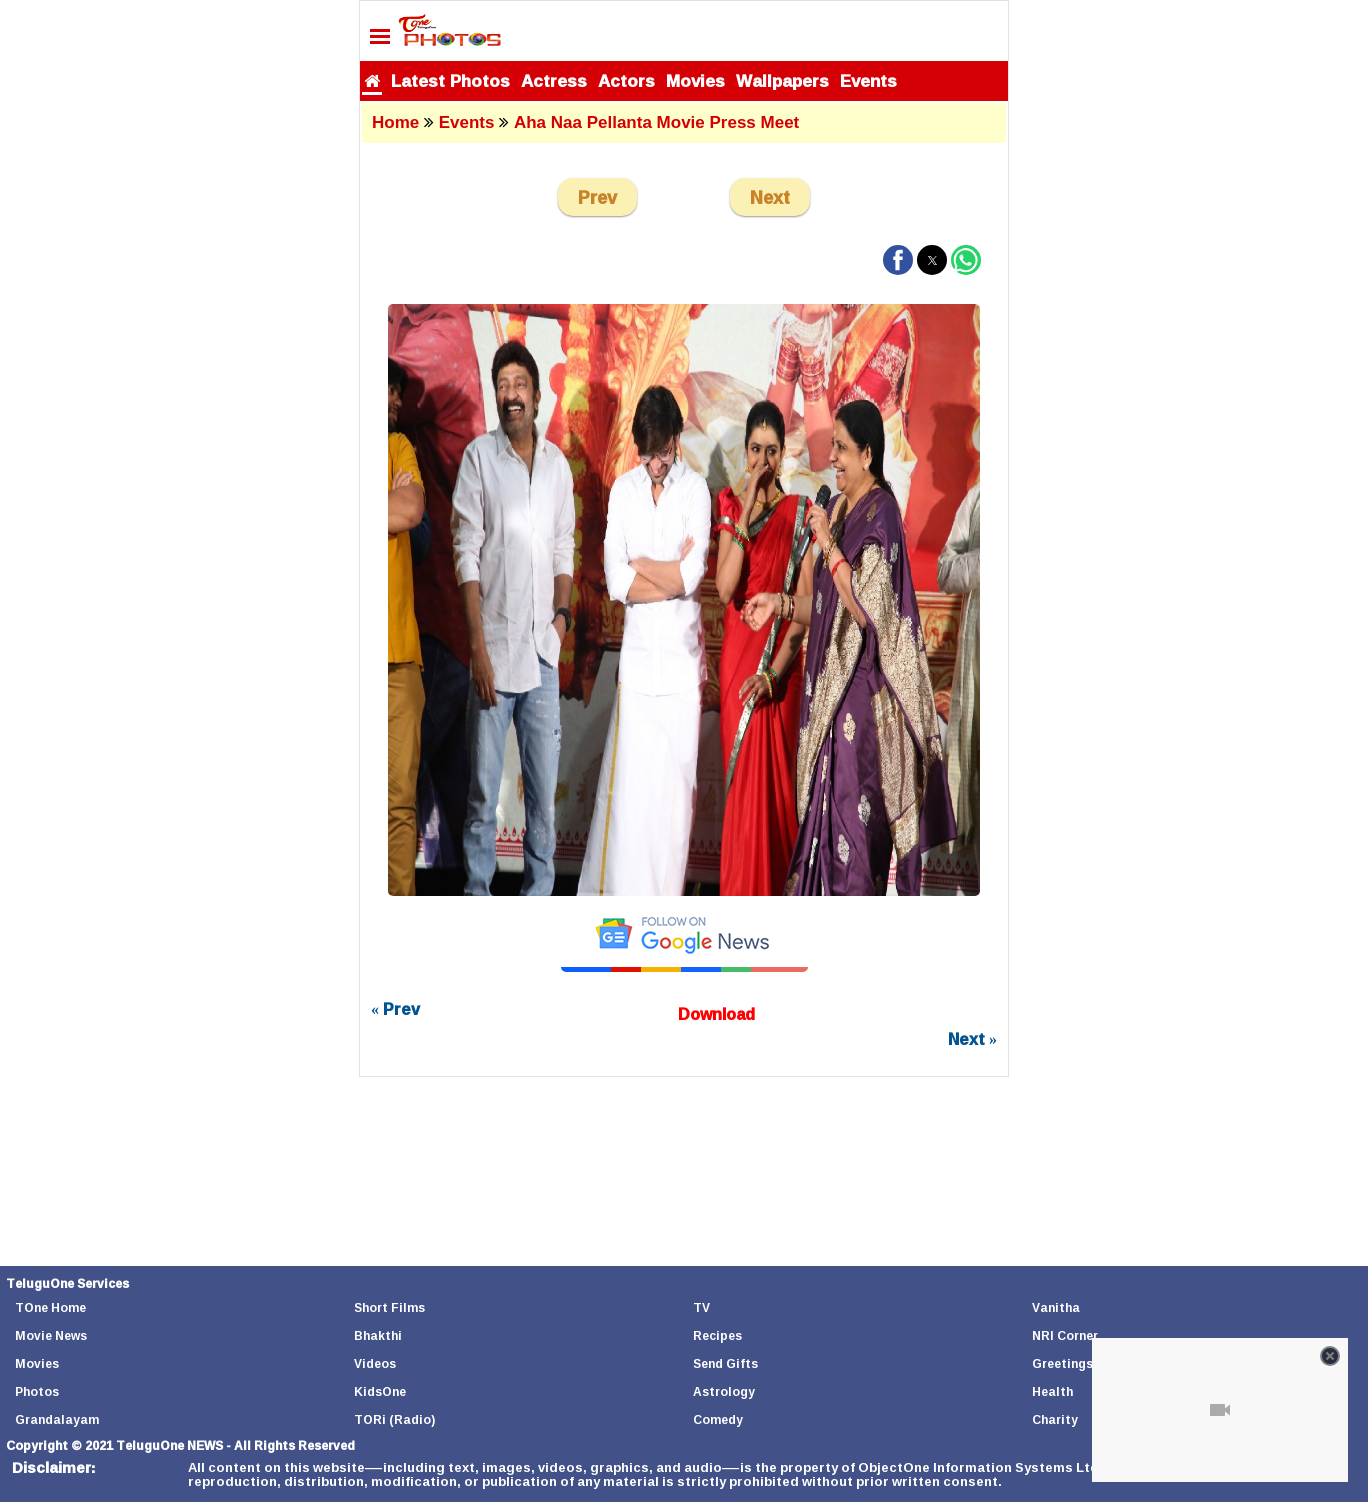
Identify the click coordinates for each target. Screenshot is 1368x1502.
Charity (1055, 1419)
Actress (554, 80)
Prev (597, 197)
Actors (626, 80)
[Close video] (1330, 1356)
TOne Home (50, 1307)
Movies (695, 80)
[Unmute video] (1220, 1410)
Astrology (724, 1391)
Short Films (389, 1307)
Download (716, 1014)
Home (395, 122)
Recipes (717, 1335)
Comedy (718, 1419)
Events (868, 80)
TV (701, 1307)
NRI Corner (1065, 1335)
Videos (375, 1363)
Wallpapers (782, 80)
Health (1052, 1391)
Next (770, 197)
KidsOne (380, 1391)
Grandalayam (57, 1419)
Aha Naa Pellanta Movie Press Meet (656, 122)
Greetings (1062, 1363)
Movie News (51, 1335)
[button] (898, 260)
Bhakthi (378, 1335)
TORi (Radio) (394, 1419)
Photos (37, 1391)
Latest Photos (450, 80)
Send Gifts (725, 1363)
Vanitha (1056, 1307)
